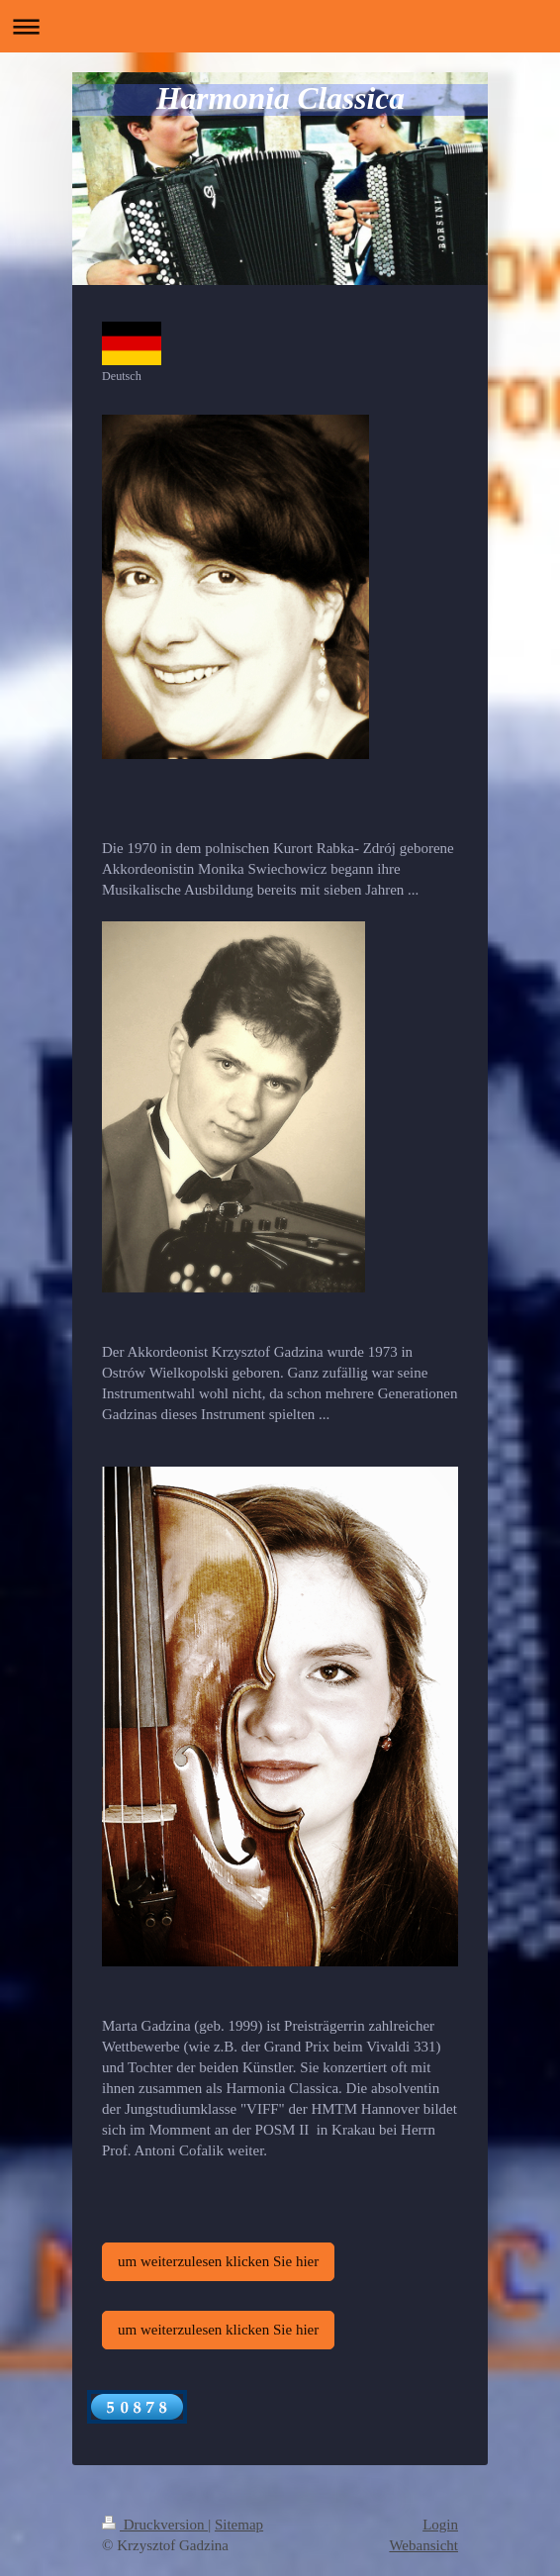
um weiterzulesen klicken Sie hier (218, 2261)
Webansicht (423, 2545)
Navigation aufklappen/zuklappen (280, 26)
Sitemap (239, 2524)
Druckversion (155, 2524)
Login (440, 2524)
